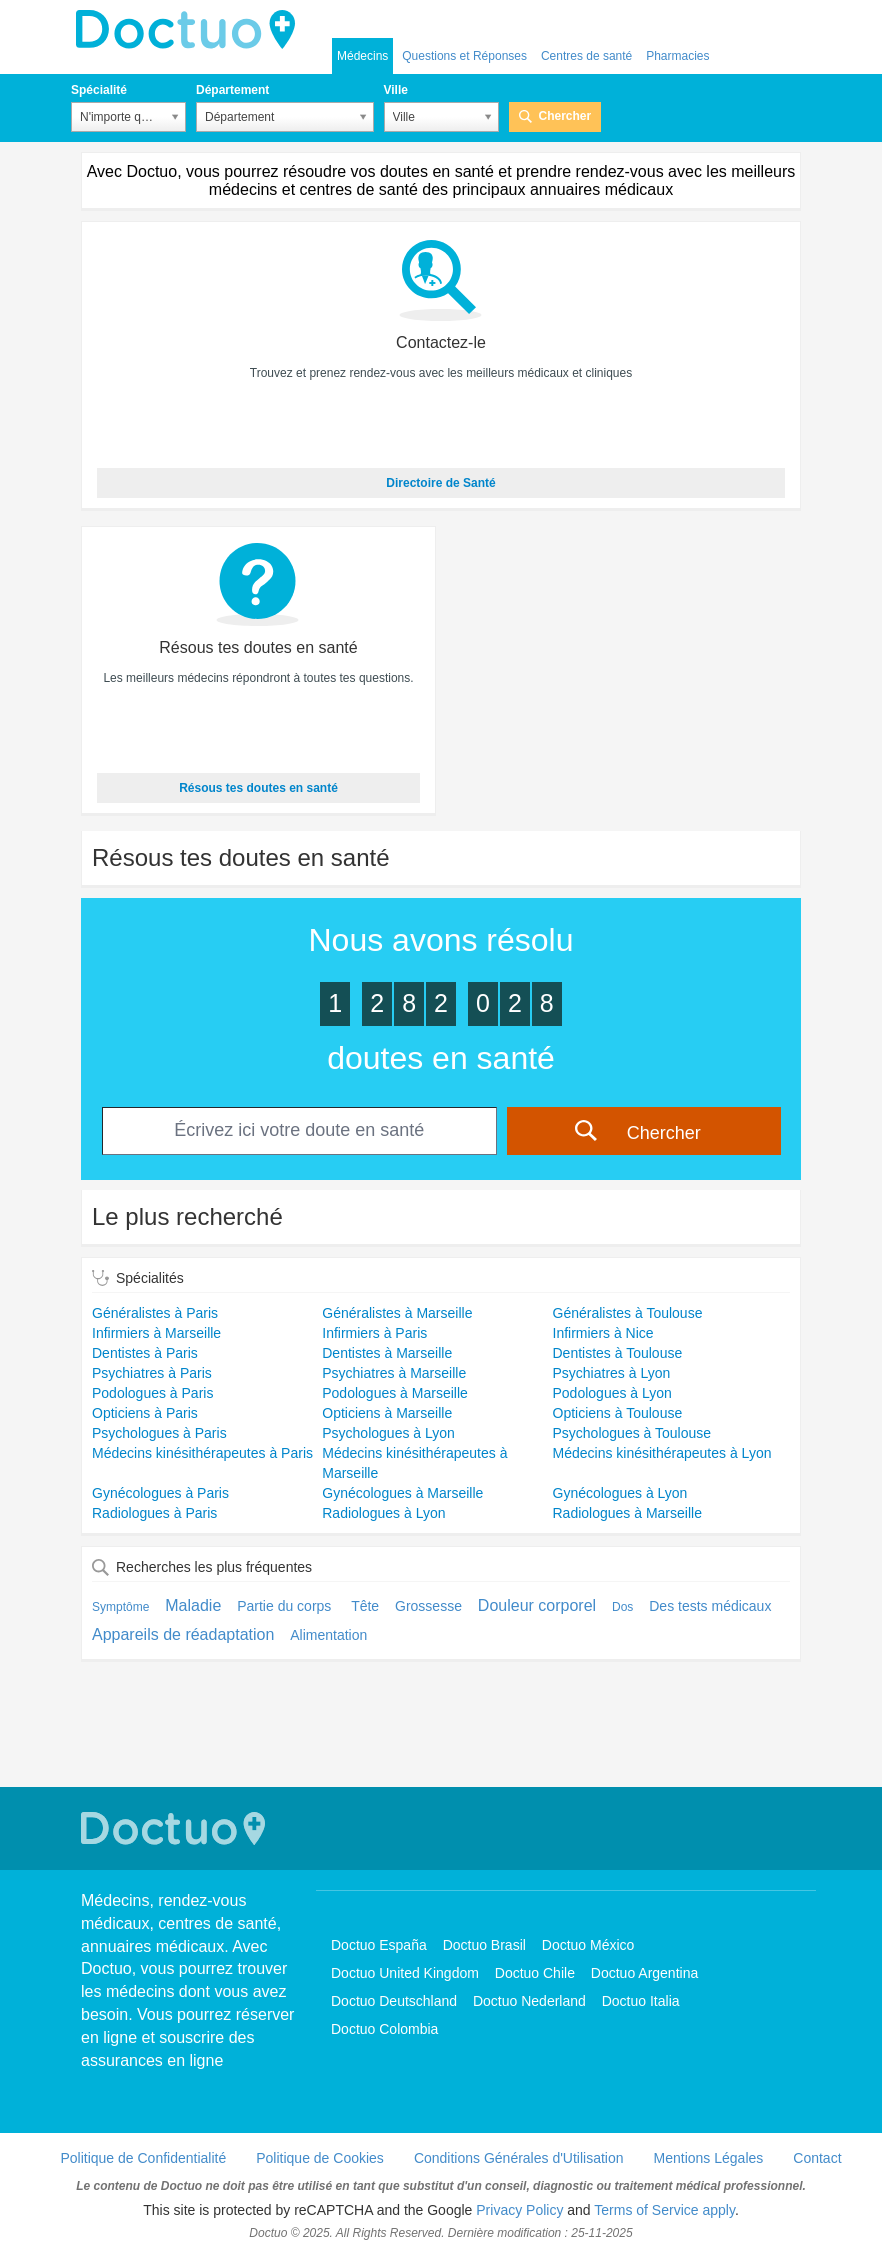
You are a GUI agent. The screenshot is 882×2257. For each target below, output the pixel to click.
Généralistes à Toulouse (628, 1313)
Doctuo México (588, 1945)
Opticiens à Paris (145, 1413)
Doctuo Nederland (529, 2001)
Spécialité (99, 90)
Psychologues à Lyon (388, 1433)
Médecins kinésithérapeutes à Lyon (662, 1453)
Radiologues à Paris (154, 1513)
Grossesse (428, 1606)
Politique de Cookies (320, 2158)
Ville (396, 90)
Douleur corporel (537, 1605)
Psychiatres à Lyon (612, 1373)
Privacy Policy (519, 2210)
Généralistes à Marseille (397, 1313)
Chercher (565, 116)
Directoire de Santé (440, 483)
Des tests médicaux (710, 1606)
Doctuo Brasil (484, 1945)
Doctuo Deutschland (394, 2001)
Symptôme (120, 1607)
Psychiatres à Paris (152, 1373)
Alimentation (328, 1635)
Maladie (193, 1605)
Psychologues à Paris (159, 1433)
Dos (622, 1607)
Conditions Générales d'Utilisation (519, 2158)
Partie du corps (286, 1606)
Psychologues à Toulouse (632, 1433)
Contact (817, 2158)
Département (232, 90)
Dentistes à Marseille (387, 1353)
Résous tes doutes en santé (258, 788)
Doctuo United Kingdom (405, 1973)
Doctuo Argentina (644, 1973)
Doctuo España (379, 1945)
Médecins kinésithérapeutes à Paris (202, 1453)
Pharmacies (677, 56)
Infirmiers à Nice (603, 1333)
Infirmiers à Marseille (156, 1333)
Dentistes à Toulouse (618, 1353)
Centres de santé (586, 56)
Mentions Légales (709, 2158)
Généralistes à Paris (155, 1313)
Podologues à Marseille (395, 1393)
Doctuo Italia (641, 2001)
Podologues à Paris (152, 1393)
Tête (365, 1606)
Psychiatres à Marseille (394, 1373)
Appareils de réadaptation (183, 1634)
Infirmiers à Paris (374, 1333)
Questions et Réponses (464, 56)
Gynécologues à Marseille (402, 1493)
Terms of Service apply (664, 2210)
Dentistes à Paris (145, 1353)
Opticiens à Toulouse (618, 1413)
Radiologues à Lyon (383, 1513)
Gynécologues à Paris (160, 1493)
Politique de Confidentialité (143, 2158)
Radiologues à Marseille (627, 1513)
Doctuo (191, 30)
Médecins (362, 56)
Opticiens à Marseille (387, 1413)
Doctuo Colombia (384, 2029)
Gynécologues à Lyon (620, 1493)
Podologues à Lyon (612, 1393)
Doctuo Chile (535, 1973)
